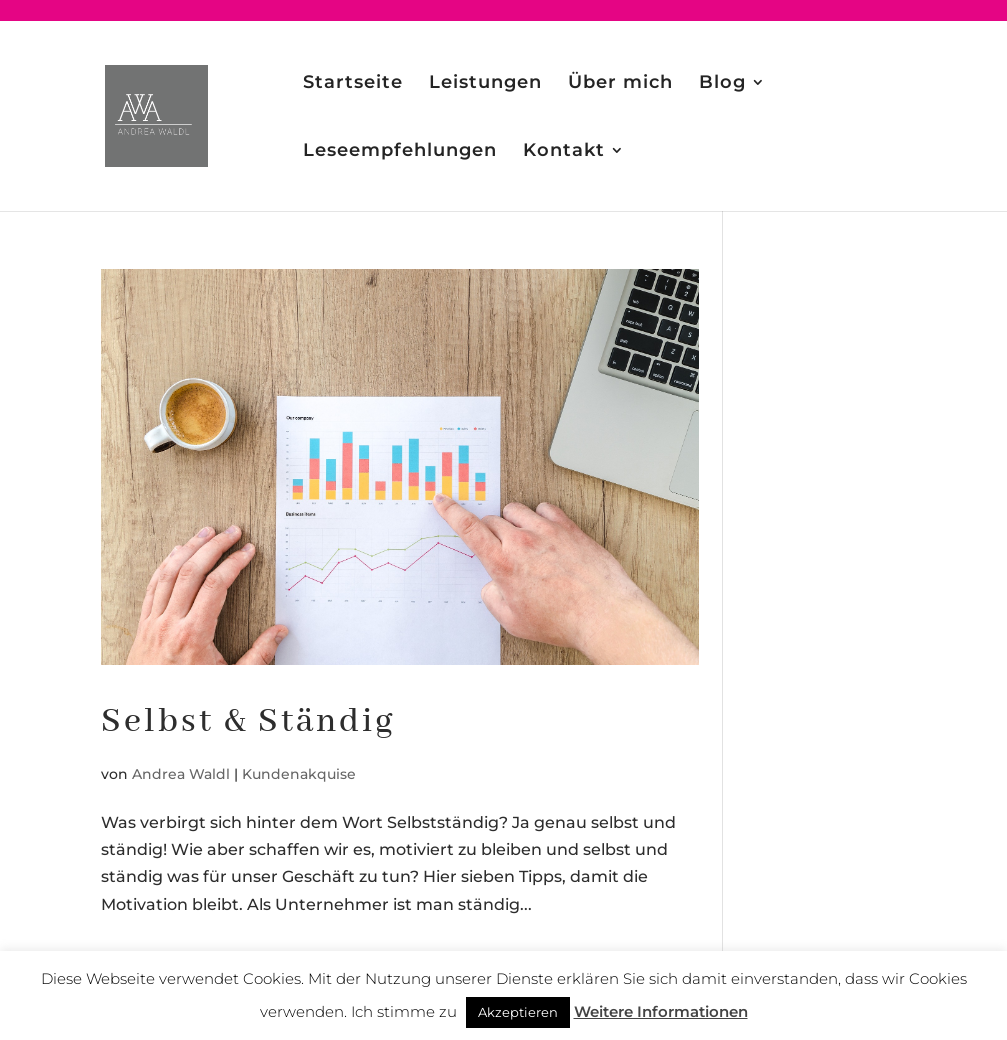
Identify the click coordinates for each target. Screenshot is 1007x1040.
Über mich (620, 84)
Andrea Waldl (181, 774)
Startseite (353, 84)
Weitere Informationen (661, 1011)
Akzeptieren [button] (518, 1012)
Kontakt (564, 152)
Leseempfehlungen (400, 152)
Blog (722, 84)
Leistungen (485, 84)
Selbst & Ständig (248, 722)
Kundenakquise (299, 774)
